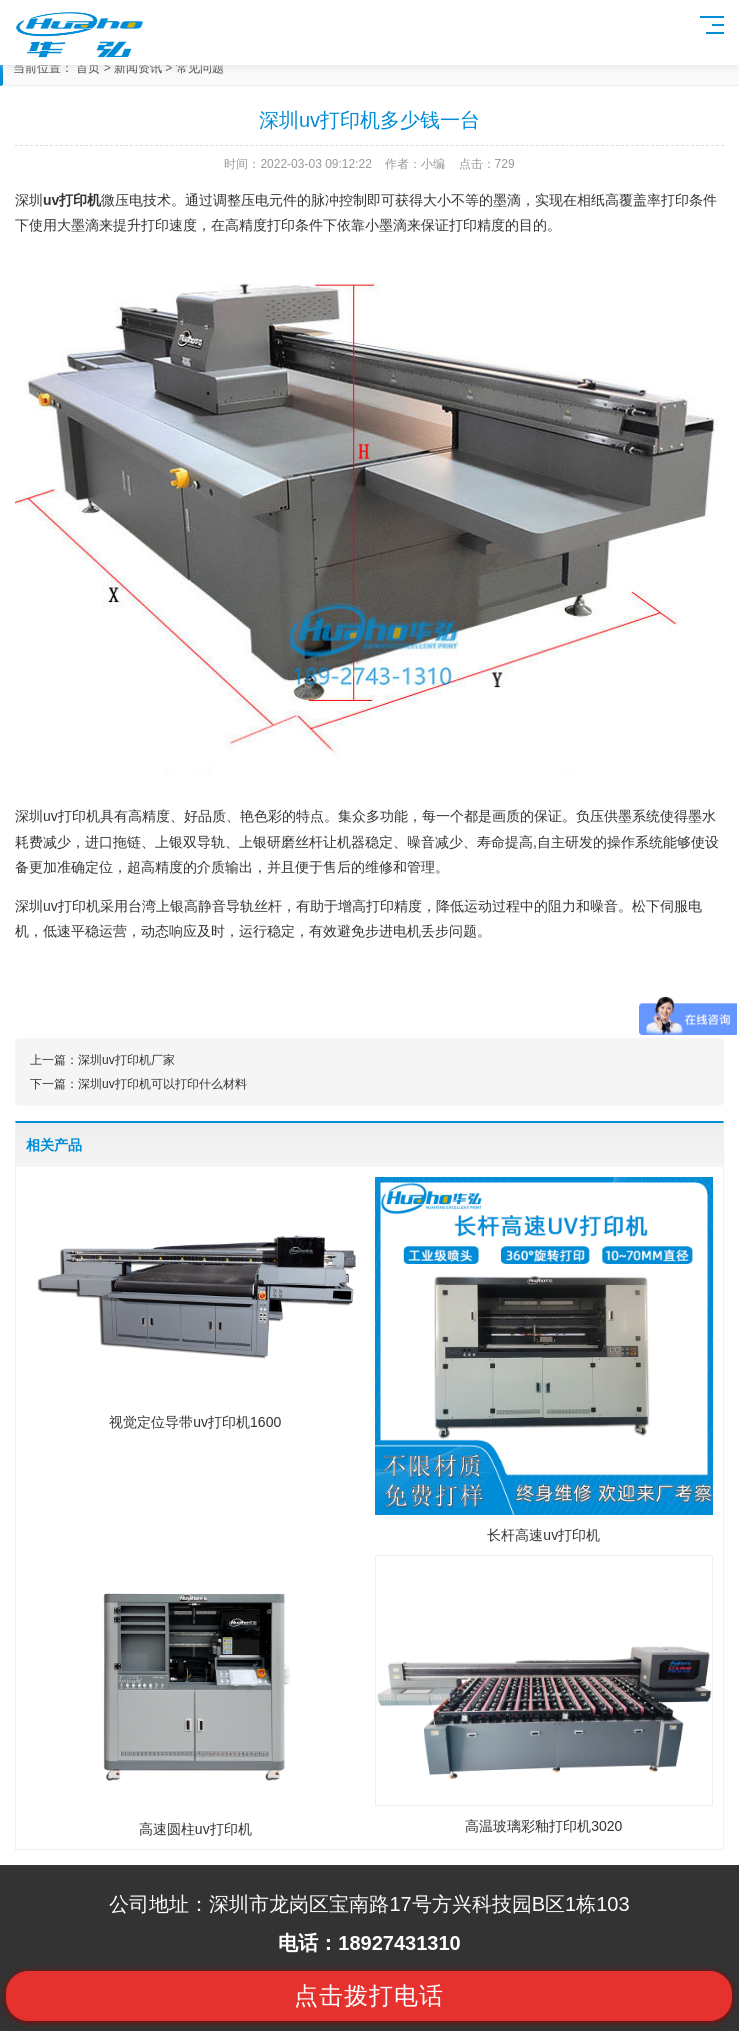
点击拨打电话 (369, 1995)
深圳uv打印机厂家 (126, 1060)
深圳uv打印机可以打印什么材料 (162, 1084)
